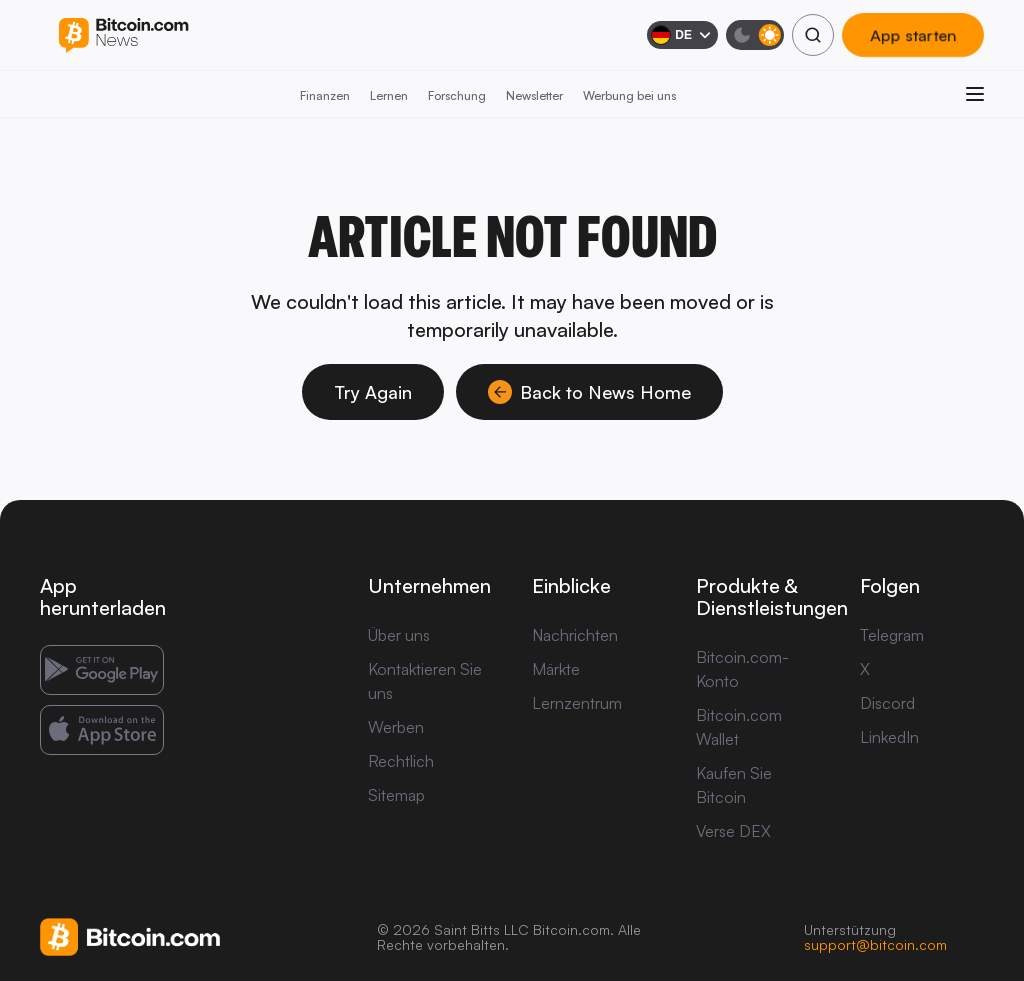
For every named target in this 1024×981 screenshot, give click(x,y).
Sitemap (396, 795)
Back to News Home (589, 392)
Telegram (892, 635)
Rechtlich (401, 761)
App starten (913, 35)
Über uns (399, 635)
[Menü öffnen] (975, 94)
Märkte (556, 669)
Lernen (389, 95)
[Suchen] (813, 35)
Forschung (457, 95)
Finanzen (325, 95)
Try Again (373, 392)
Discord (887, 703)
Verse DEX (733, 831)
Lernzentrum (577, 703)
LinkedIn (889, 737)
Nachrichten (575, 635)
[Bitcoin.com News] (123, 35)
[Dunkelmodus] (755, 35)
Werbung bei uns (629, 95)
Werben (396, 727)
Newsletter (534, 95)
